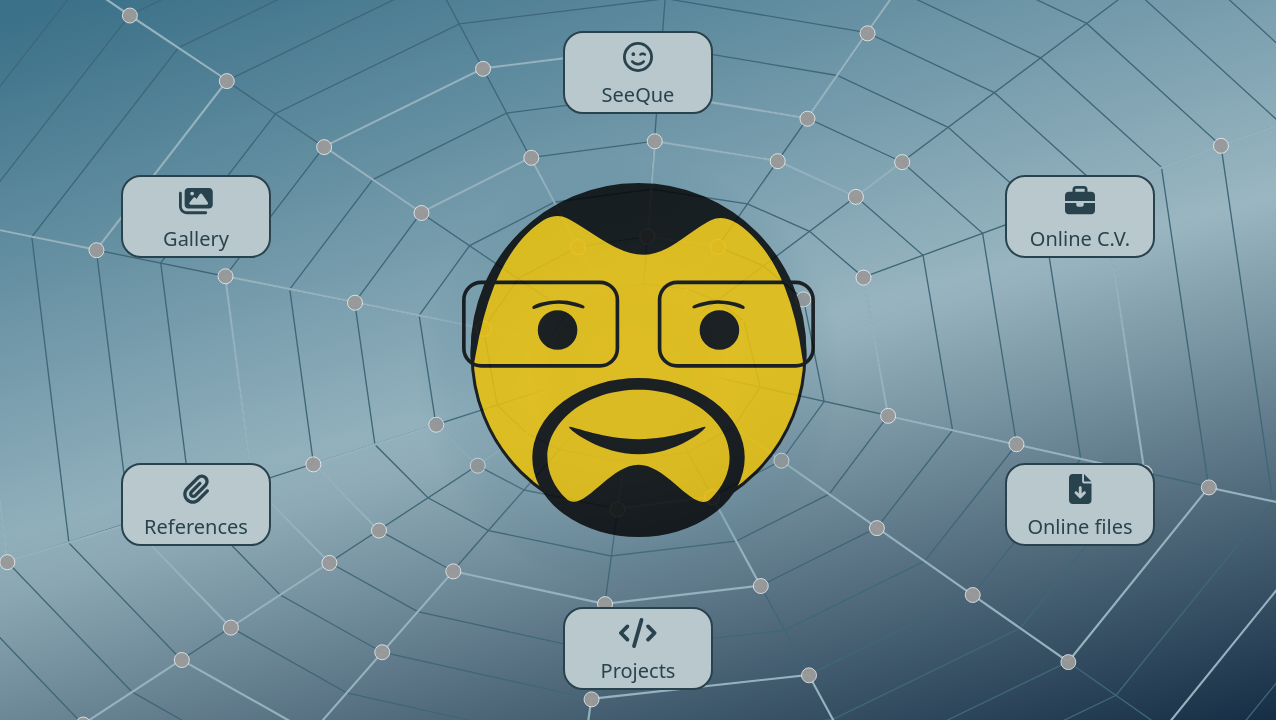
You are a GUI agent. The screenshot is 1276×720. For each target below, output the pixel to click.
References (196, 504)
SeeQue (638, 72)
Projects (638, 648)
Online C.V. (1080, 216)
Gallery (196, 216)
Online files (1079, 504)
